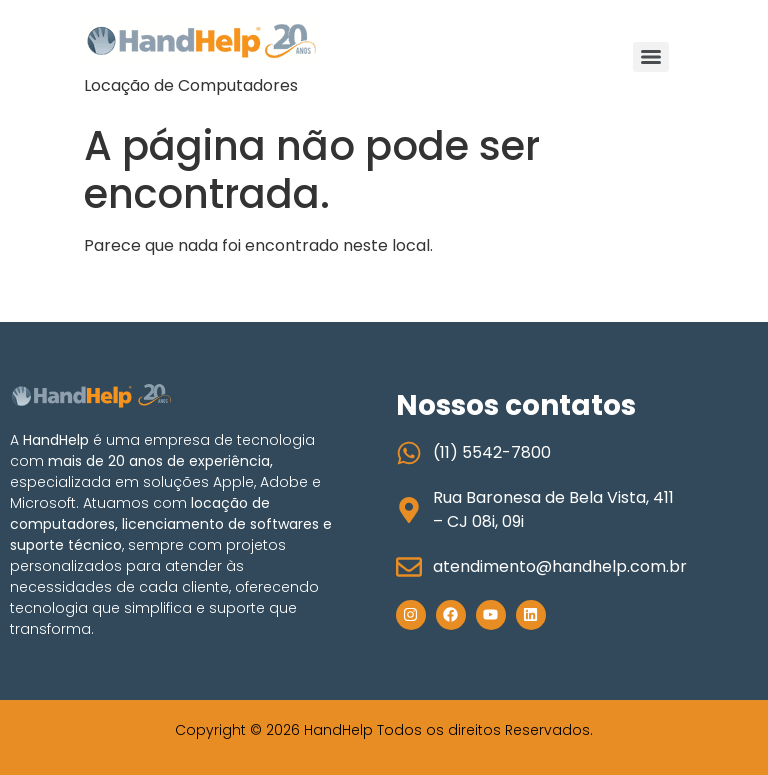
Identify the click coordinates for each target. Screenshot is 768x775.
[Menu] (651, 57)
